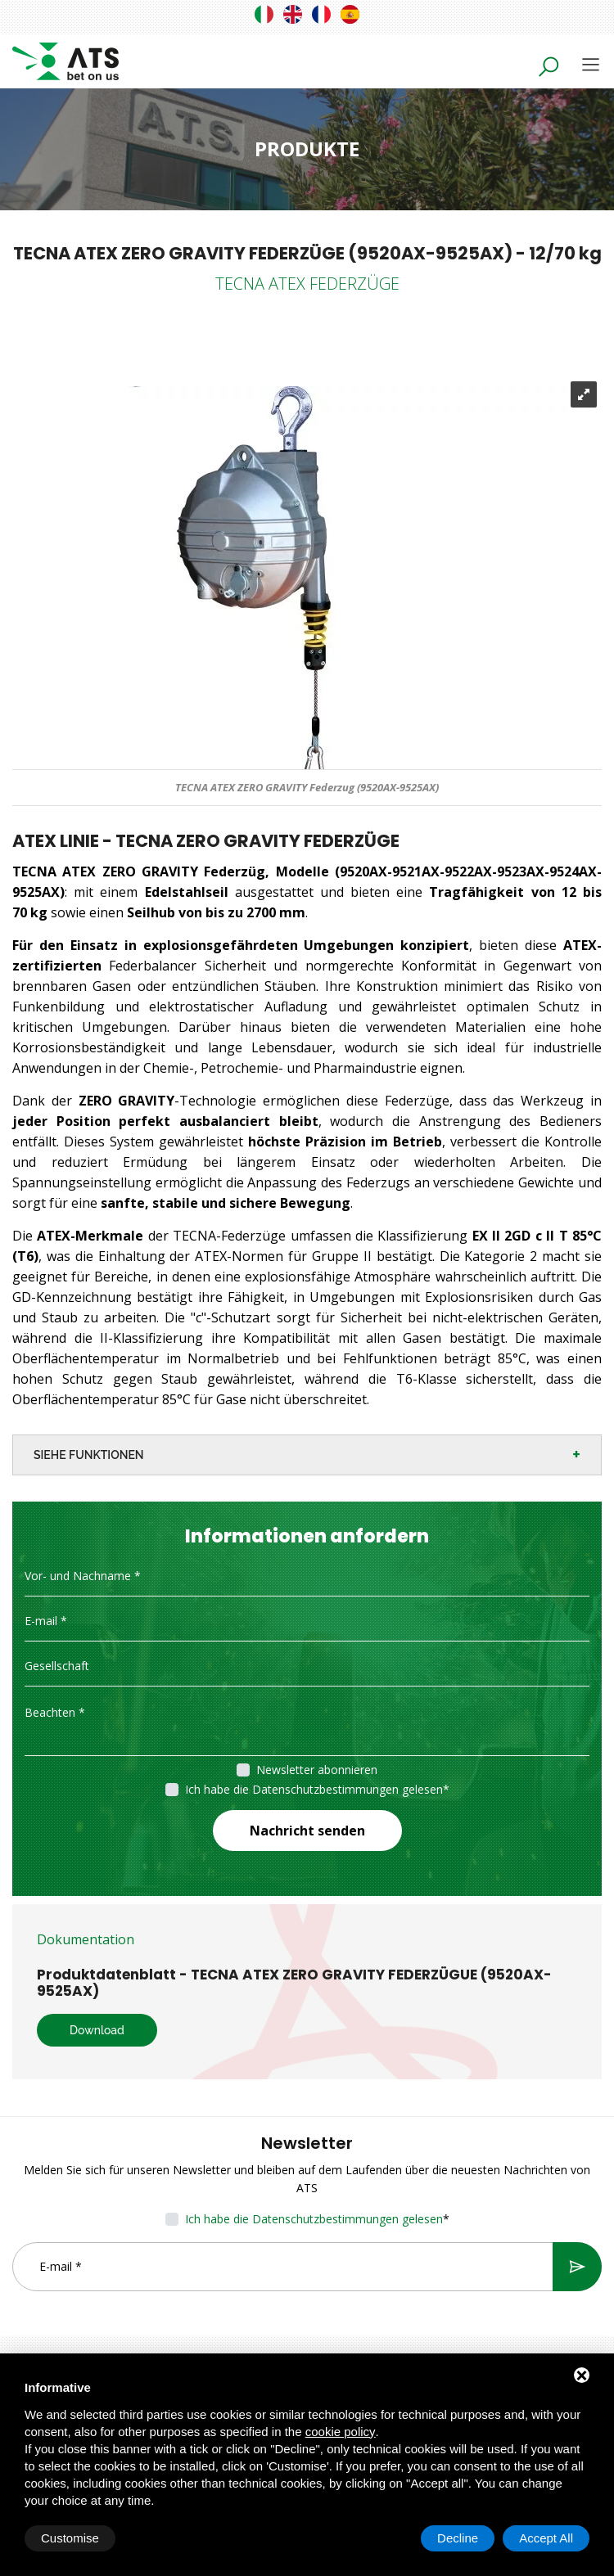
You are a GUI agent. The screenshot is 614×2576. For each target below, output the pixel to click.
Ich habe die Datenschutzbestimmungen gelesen (314, 1789)
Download (97, 2030)
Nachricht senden (307, 1831)
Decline (457, 2538)
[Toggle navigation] (591, 64)
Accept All (546, 2538)
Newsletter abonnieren (316, 1769)
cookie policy (340, 2432)
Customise (70, 2538)
